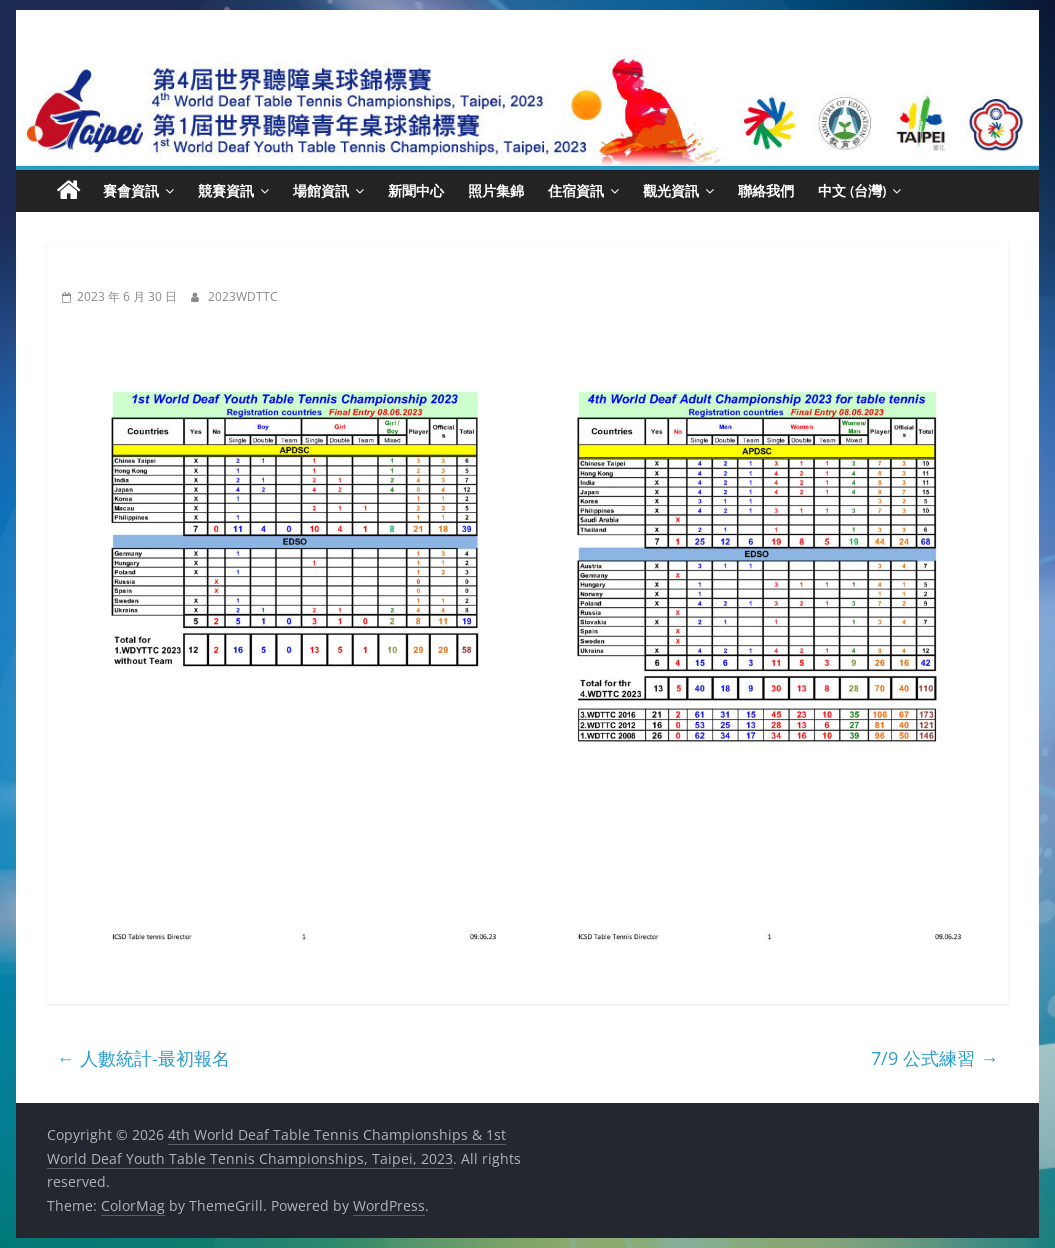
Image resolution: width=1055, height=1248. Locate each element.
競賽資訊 (226, 190)
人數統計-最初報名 (143, 1058)
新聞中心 (416, 190)
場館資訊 (321, 190)
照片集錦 (496, 190)
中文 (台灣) (852, 190)
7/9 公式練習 (934, 1058)
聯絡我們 (766, 190)
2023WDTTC (243, 296)
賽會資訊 (131, 190)
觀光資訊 (671, 190)
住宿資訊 (576, 190)
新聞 (84, 270)
